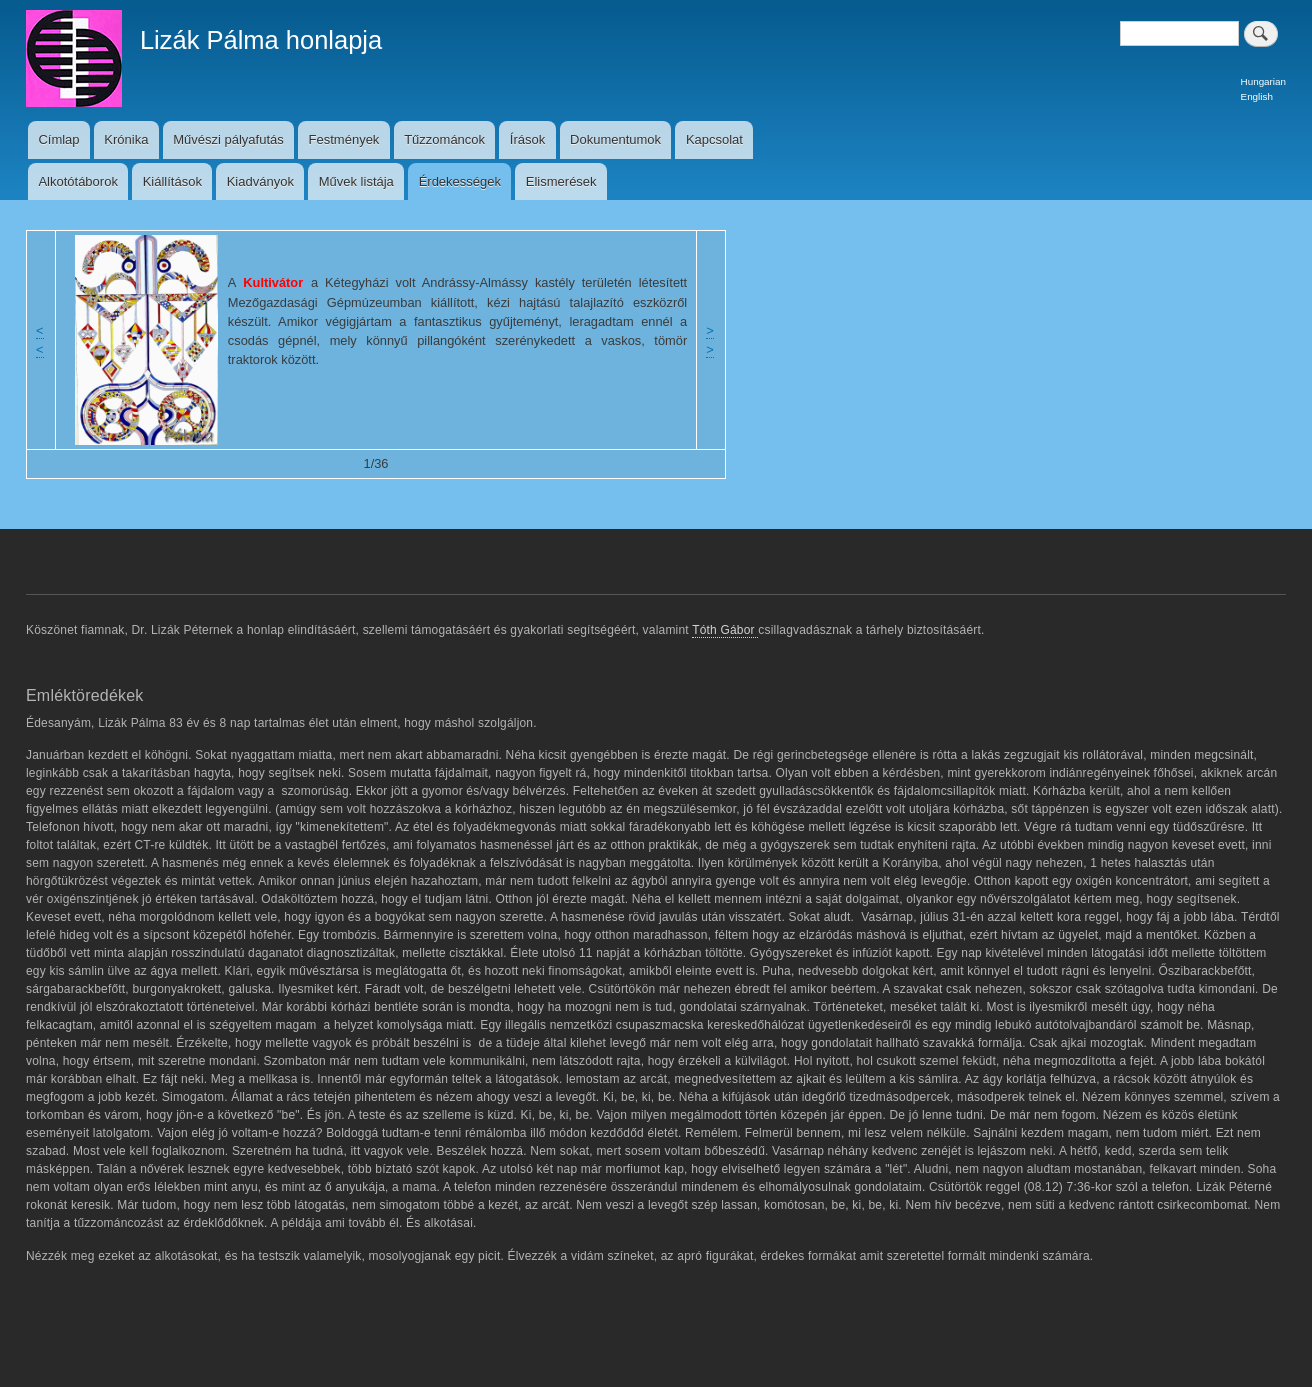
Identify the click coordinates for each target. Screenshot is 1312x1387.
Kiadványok (260, 181)
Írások (527, 139)
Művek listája (356, 181)
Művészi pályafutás (228, 139)
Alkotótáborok (78, 181)
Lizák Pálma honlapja (261, 40)
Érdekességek (460, 181)
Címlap (58, 139)
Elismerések (561, 181)
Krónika (126, 139)
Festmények (344, 139)
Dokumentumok (615, 139)
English (1257, 96)
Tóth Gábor (725, 630)
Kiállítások (172, 181)
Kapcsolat (714, 139)
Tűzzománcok (444, 139)
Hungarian (1263, 81)
